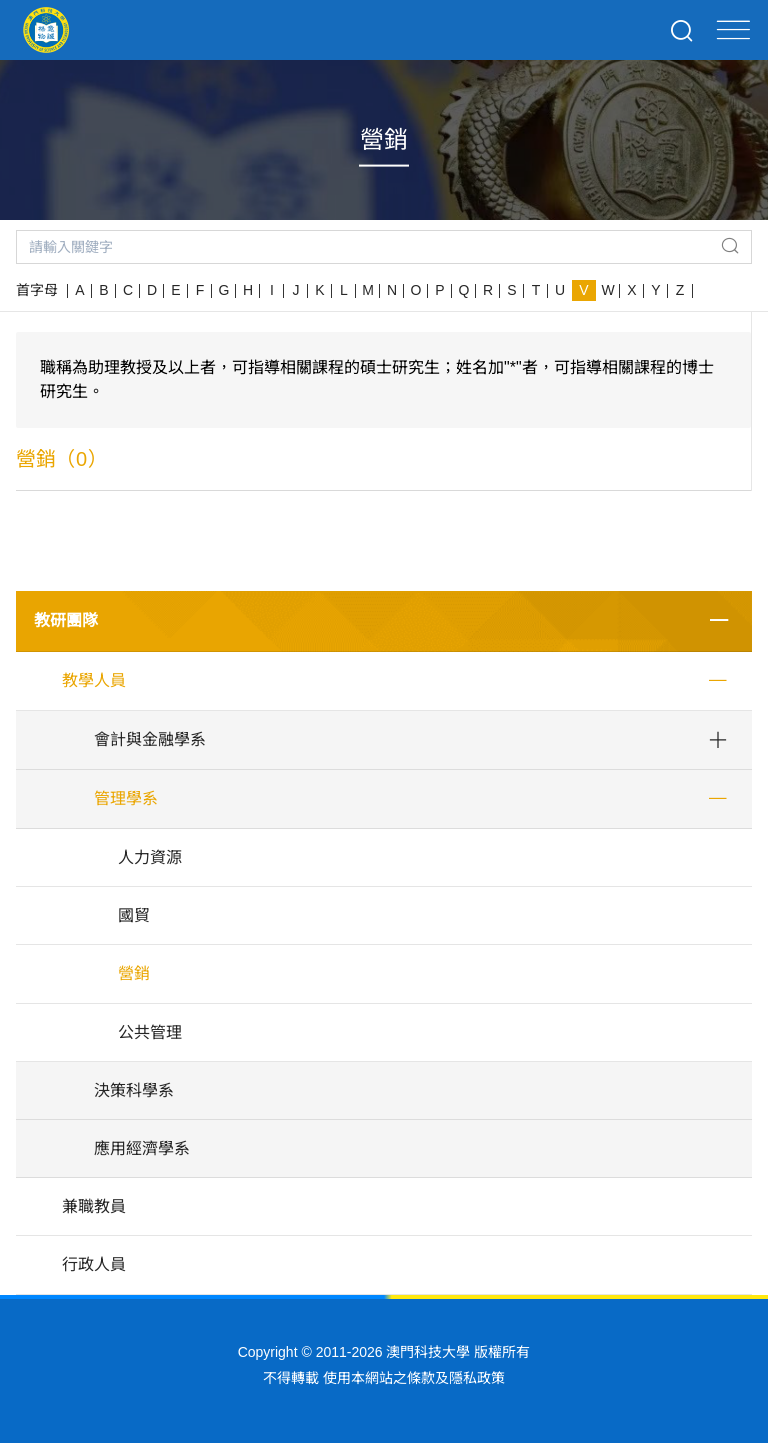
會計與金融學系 (150, 739)
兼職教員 (94, 1206)
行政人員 (94, 1264)
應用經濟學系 (142, 1148)
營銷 (134, 973)
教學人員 (94, 680)
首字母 (37, 290)
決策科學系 (134, 1090)
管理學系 (126, 798)
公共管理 (150, 1032)
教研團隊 (66, 620)
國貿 (134, 915)
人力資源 (150, 857)
